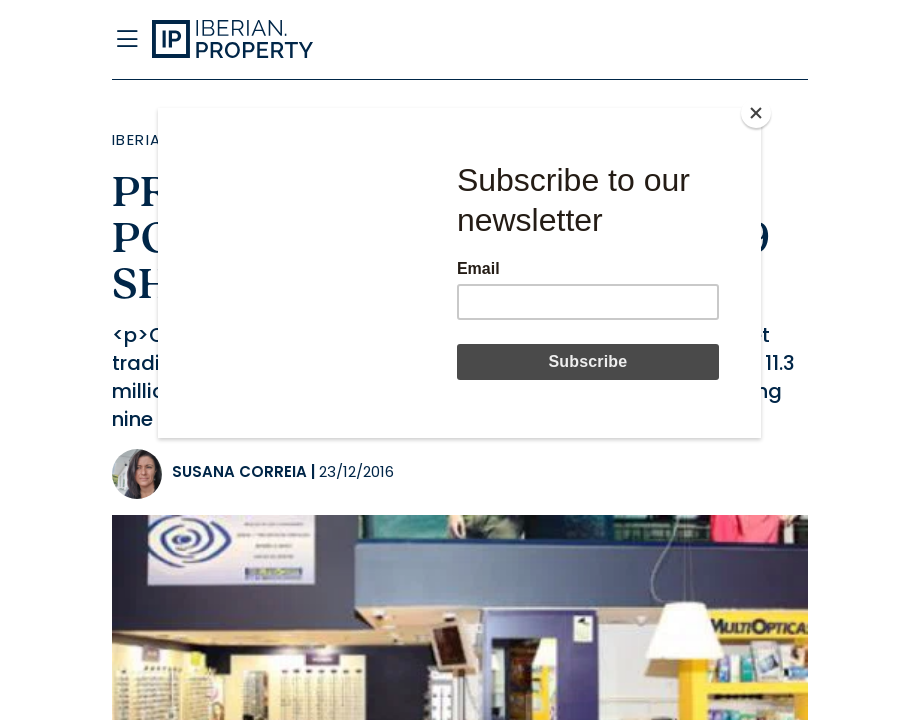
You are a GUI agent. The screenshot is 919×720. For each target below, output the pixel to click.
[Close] (756, 113)
